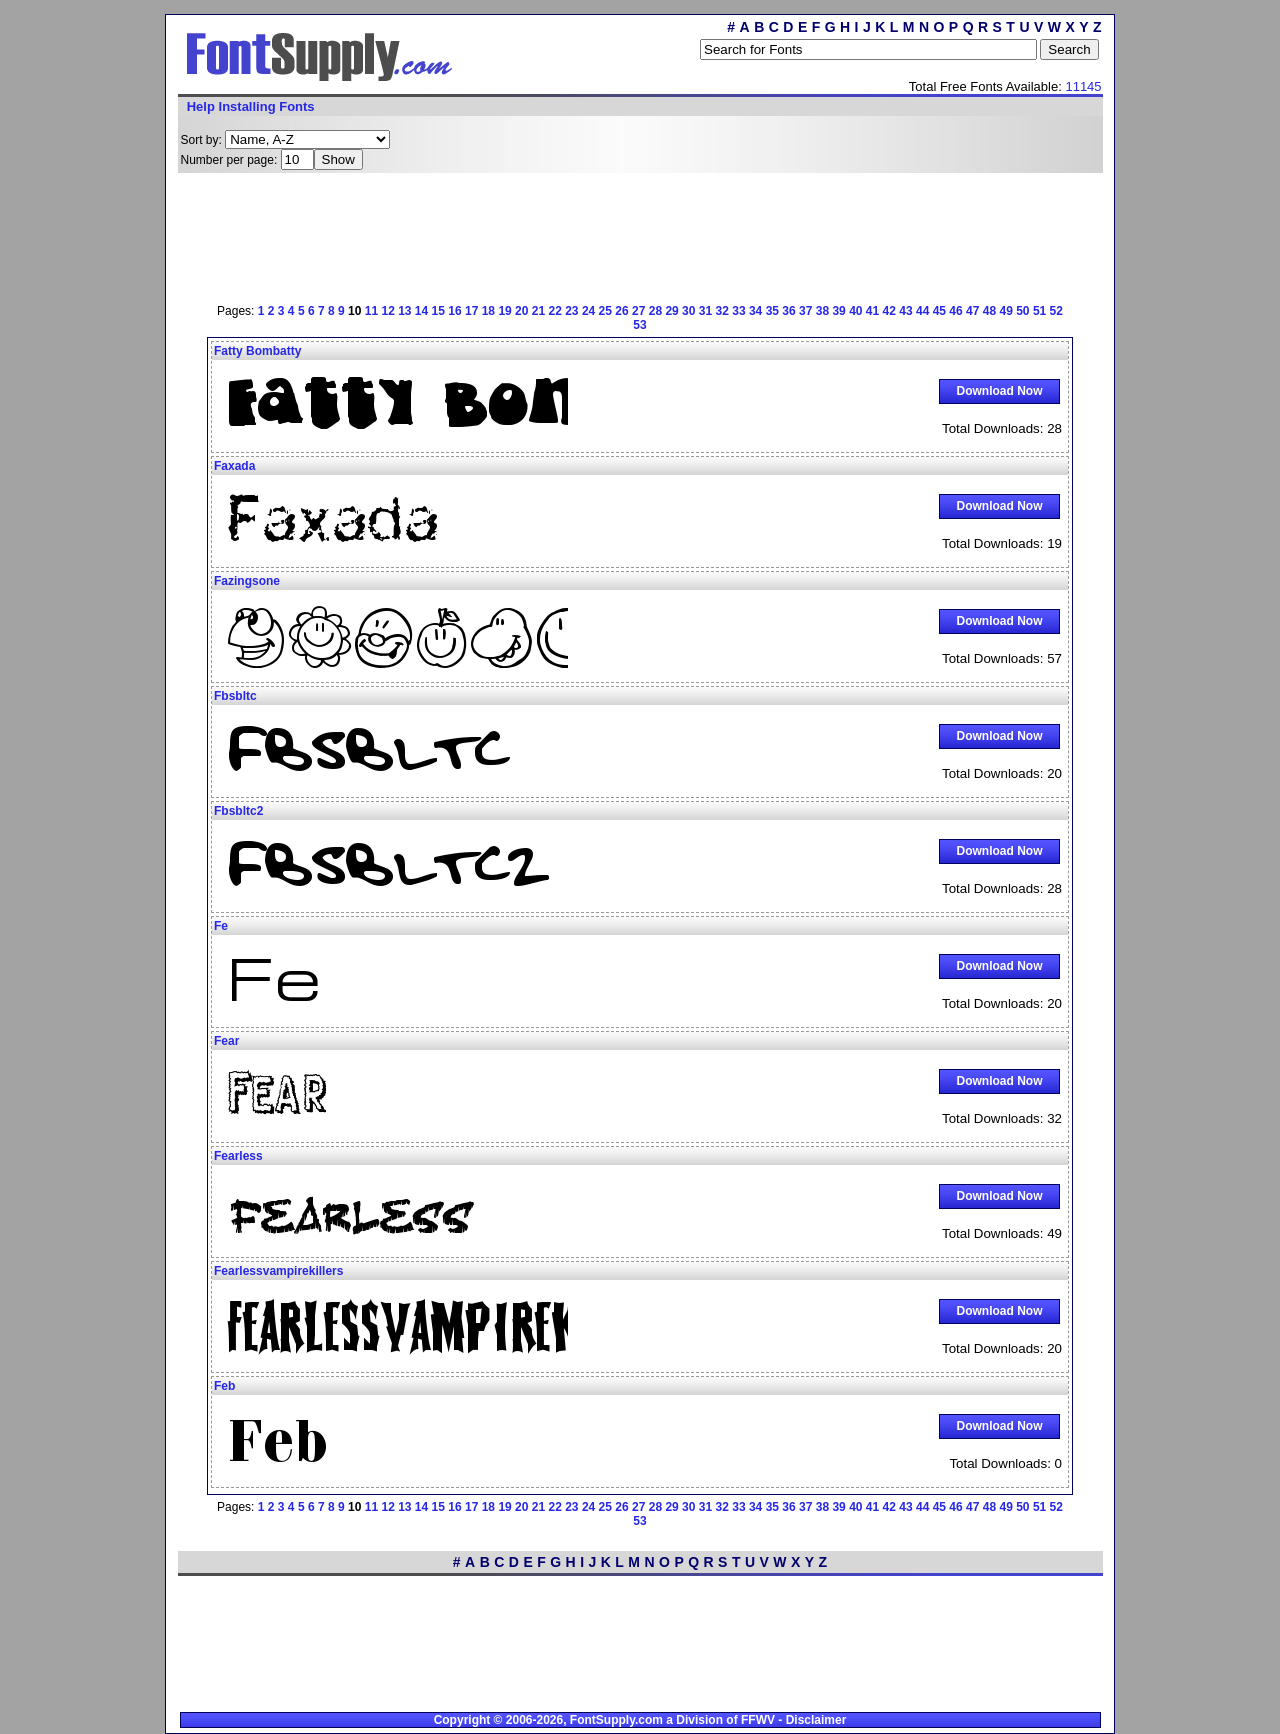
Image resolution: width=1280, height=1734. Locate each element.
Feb (224, 1386)
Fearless (238, 1156)
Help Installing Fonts (251, 106)
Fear (226, 1041)
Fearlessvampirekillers (278, 1271)
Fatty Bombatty (257, 351)
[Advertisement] (640, 235)
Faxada (234, 466)
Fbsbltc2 (238, 811)
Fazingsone (247, 581)
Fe (221, 926)
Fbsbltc (235, 696)
